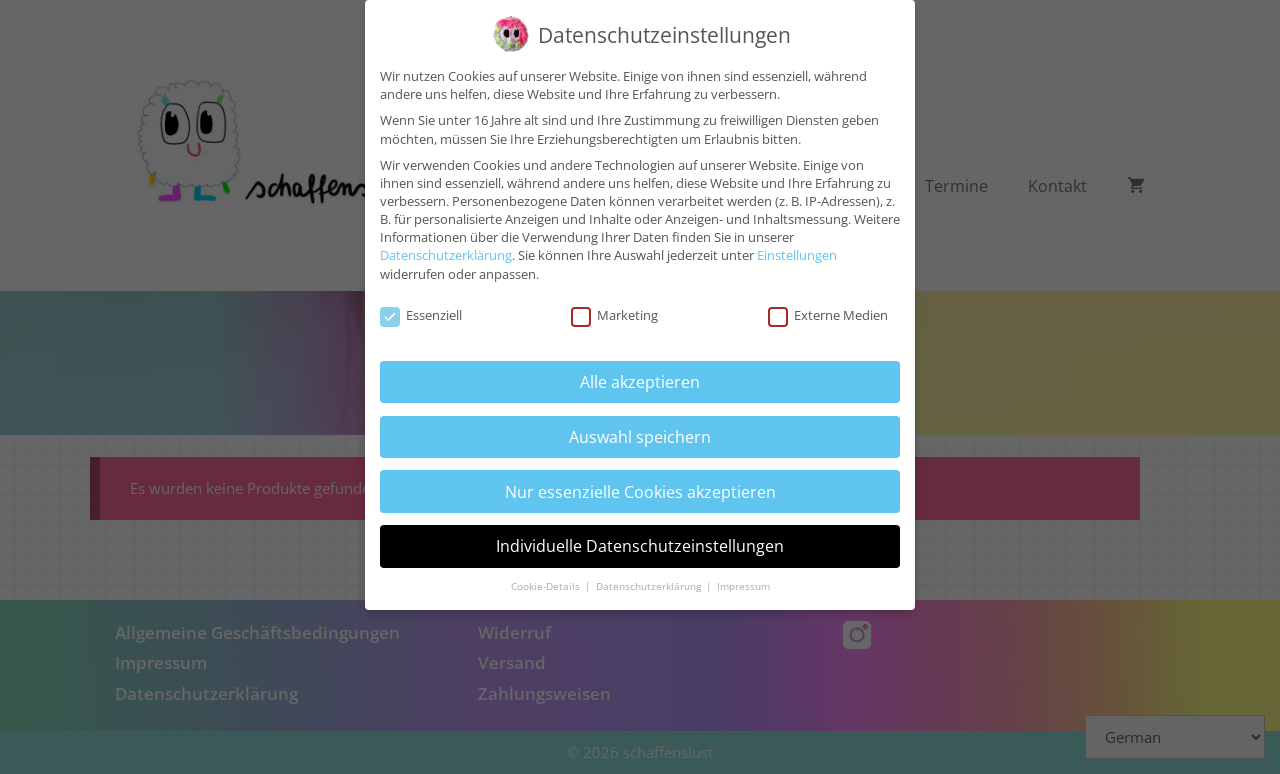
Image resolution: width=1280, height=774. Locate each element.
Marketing (614, 306)
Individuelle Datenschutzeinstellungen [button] (640, 536)
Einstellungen (797, 245)
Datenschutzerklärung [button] (650, 576)
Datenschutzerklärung (446, 245)
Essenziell (421, 306)
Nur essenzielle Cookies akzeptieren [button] (640, 481)
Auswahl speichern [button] (640, 427)
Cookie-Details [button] (547, 576)
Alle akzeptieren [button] (640, 372)
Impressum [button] (743, 576)
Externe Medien (828, 306)
